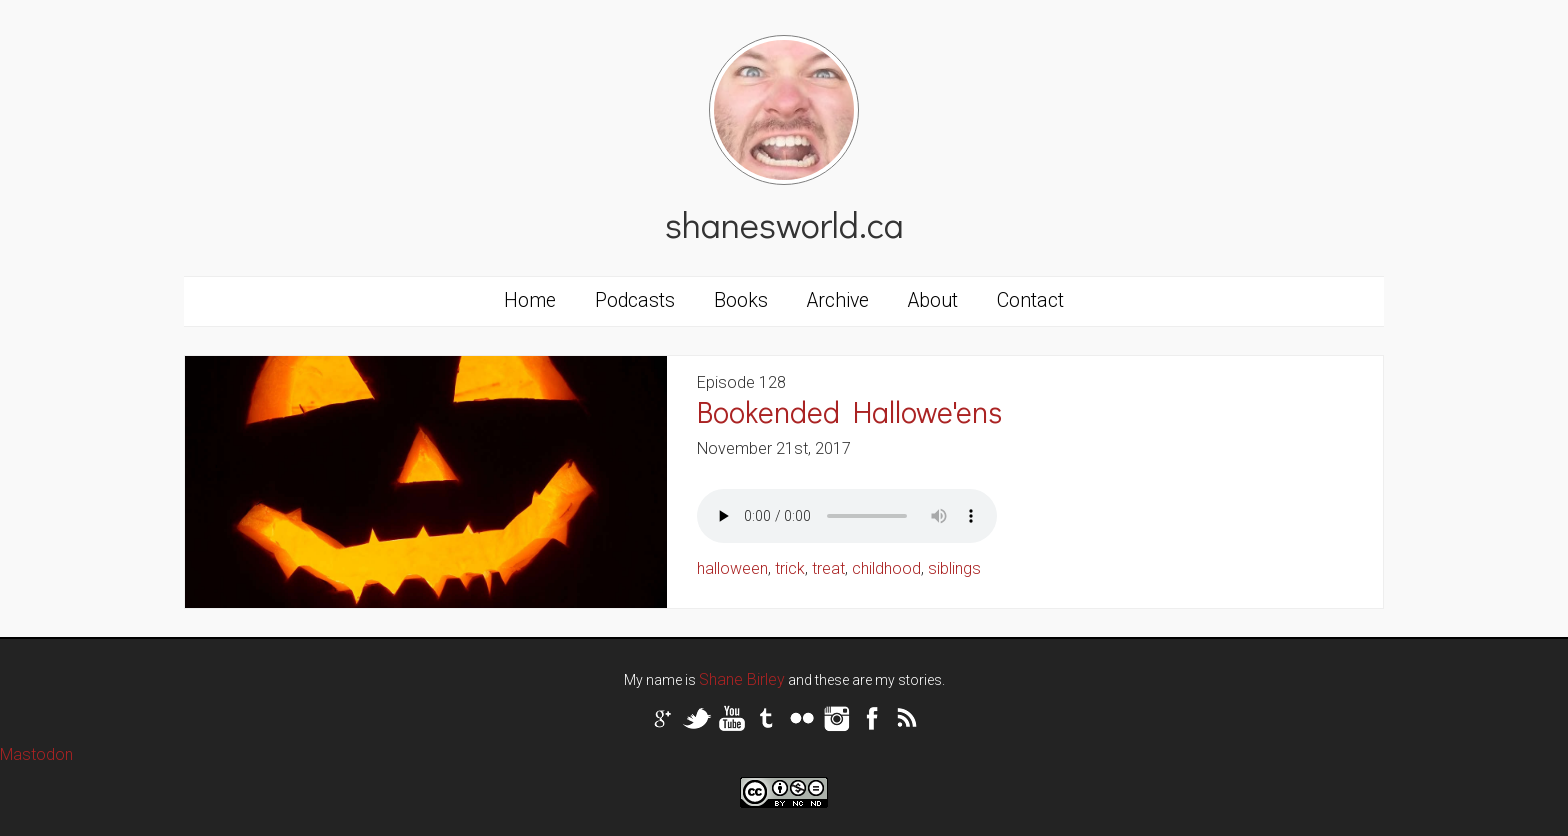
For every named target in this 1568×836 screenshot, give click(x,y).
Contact (1030, 300)
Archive (838, 300)
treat (828, 568)
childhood (886, 568)
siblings (954, 568)
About (933, 300)
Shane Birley (742, 679)
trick (790, 568)
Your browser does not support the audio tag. (847, 516)
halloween (732, 568)
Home (530, 300)
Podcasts (635, 300)
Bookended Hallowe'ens (849, 411)
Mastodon (36, 754)
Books (741, 300)
